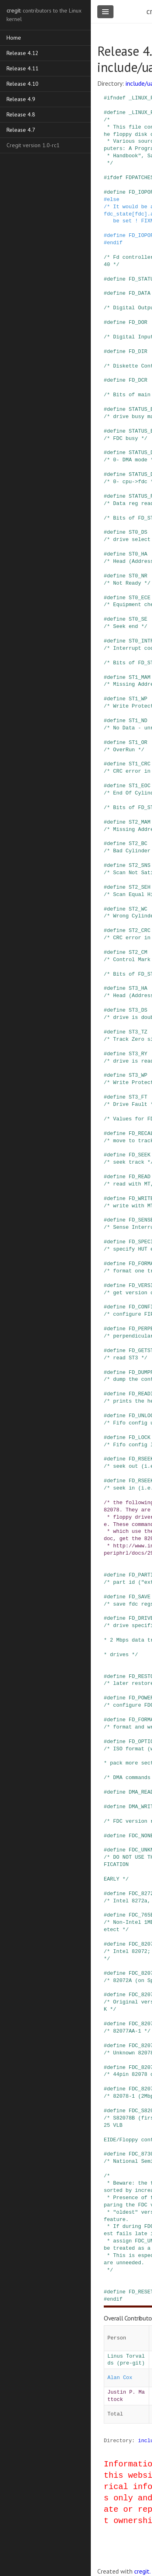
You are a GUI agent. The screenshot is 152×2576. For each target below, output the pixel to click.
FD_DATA (139, 293)
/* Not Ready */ (127, 583)
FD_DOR (137, 322)
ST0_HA (137, 554)
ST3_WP (137, 1075)
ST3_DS (137, 1010)
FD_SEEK (139, 1154)
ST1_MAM (139, 677)
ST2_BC (137, 843)
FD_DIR (137, 351)
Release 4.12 (22, 53)
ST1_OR (137, 742)
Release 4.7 (20, 129)
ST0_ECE (139, 597)
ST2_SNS (139, 865)
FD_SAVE (139, 1596)
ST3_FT (137, 1097)
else (113, 199)
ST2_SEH (139, 887)
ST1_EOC (139, 785)
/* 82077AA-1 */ (127, 2031)
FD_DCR (137, 380)
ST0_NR (137, 575)
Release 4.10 (22, 83)
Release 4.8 (20, 114)
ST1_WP (137, 698)
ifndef (116, 97)
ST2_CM (137, 952)
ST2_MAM (139, 822)
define (116, 112)
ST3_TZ (137, 1031)
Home (13, 37)
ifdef (114, 177)
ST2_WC (137, 909)
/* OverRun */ (124, 749)
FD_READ (139, 1176)
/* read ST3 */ (126, 1357)
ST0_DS (137, 532)
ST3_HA (137, 988)
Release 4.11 (22, 68)
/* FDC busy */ (126, 438)
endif (114, 242)
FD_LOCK (139, 1437)
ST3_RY (137, 1053)
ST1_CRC (139, 763)
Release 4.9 (20, 99)
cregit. (142, 2571)
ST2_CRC (139, 930)
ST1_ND (137, 720)
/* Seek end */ (126, 626)
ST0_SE (137, 619)
